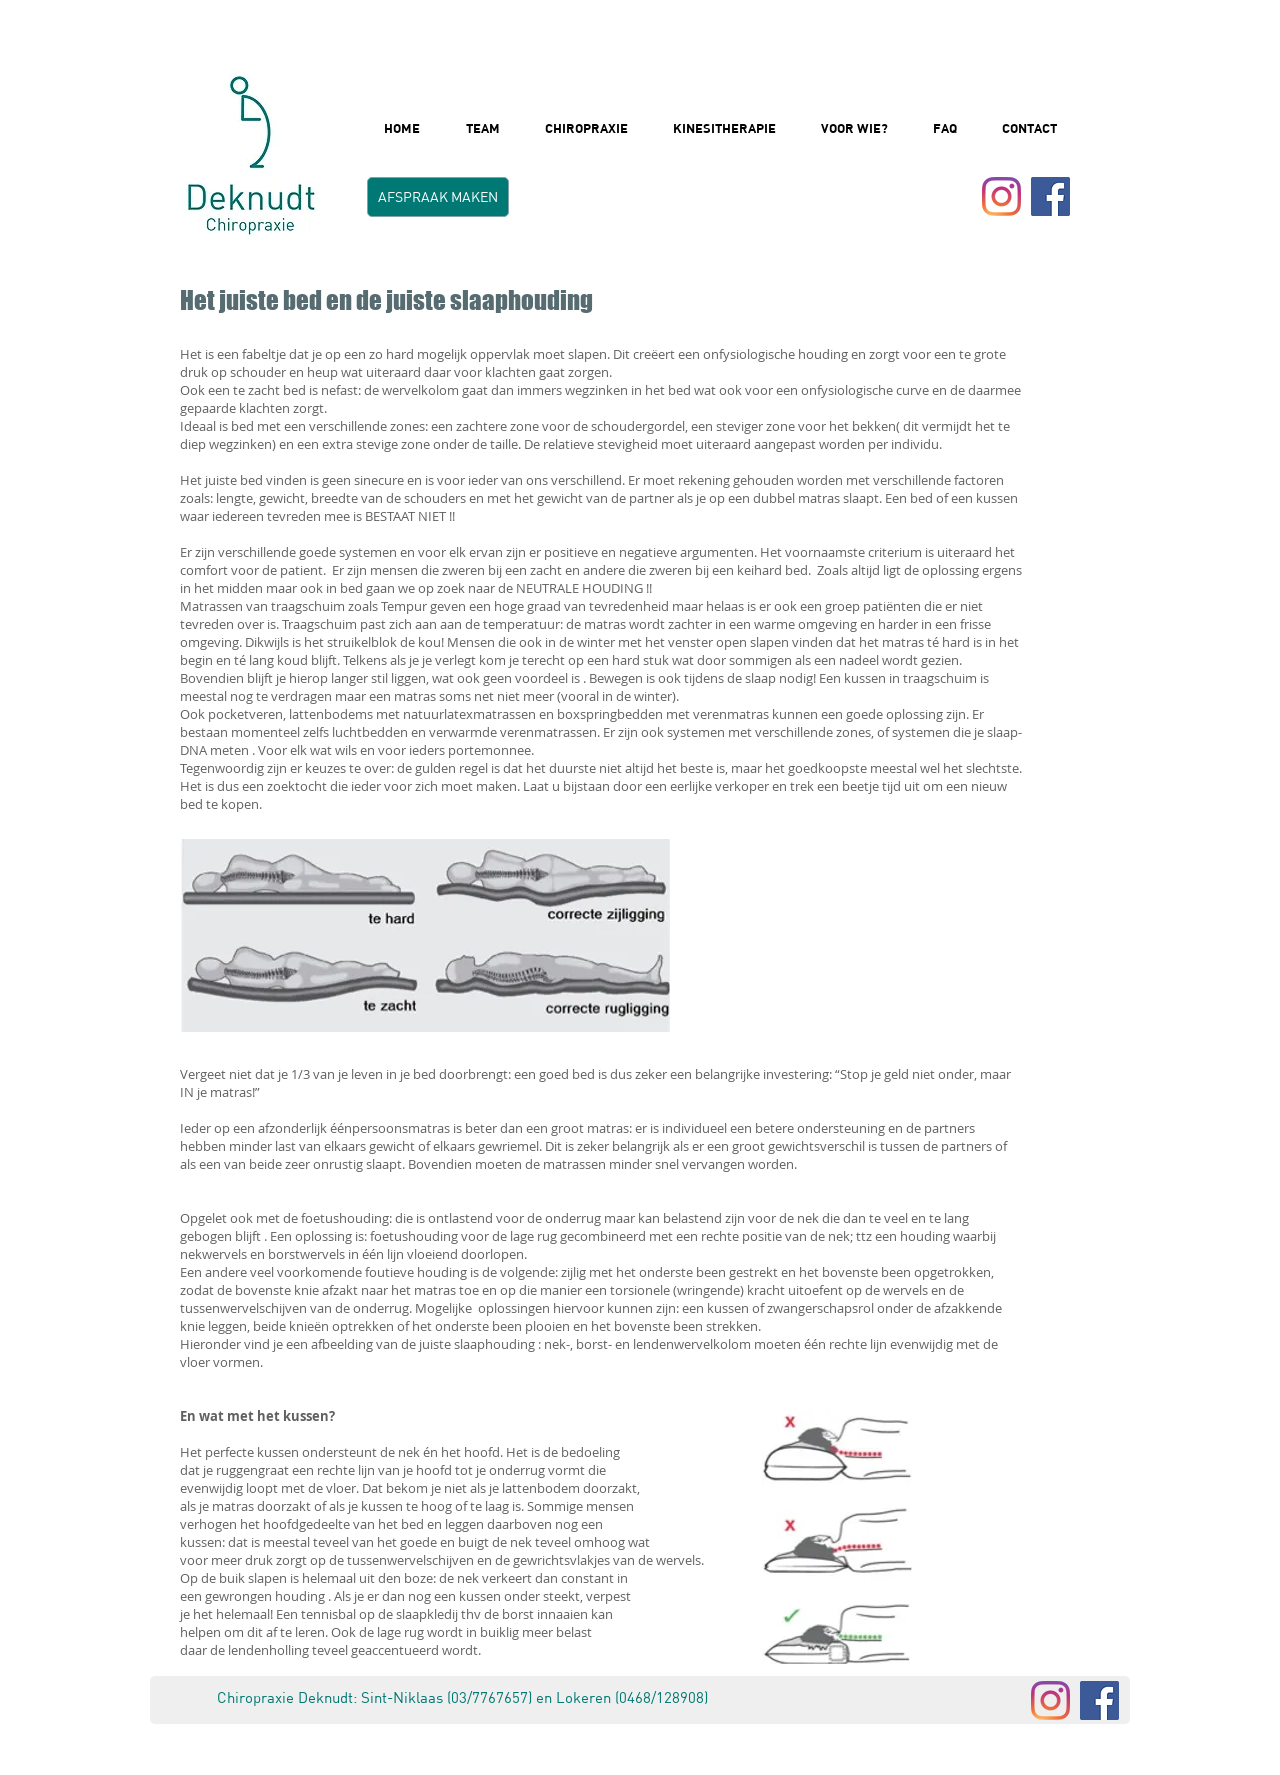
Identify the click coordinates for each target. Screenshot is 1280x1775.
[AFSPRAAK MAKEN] (438, 197)
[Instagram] (1001, 196)
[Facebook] (1099, 1700)
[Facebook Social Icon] (1050, 196)
